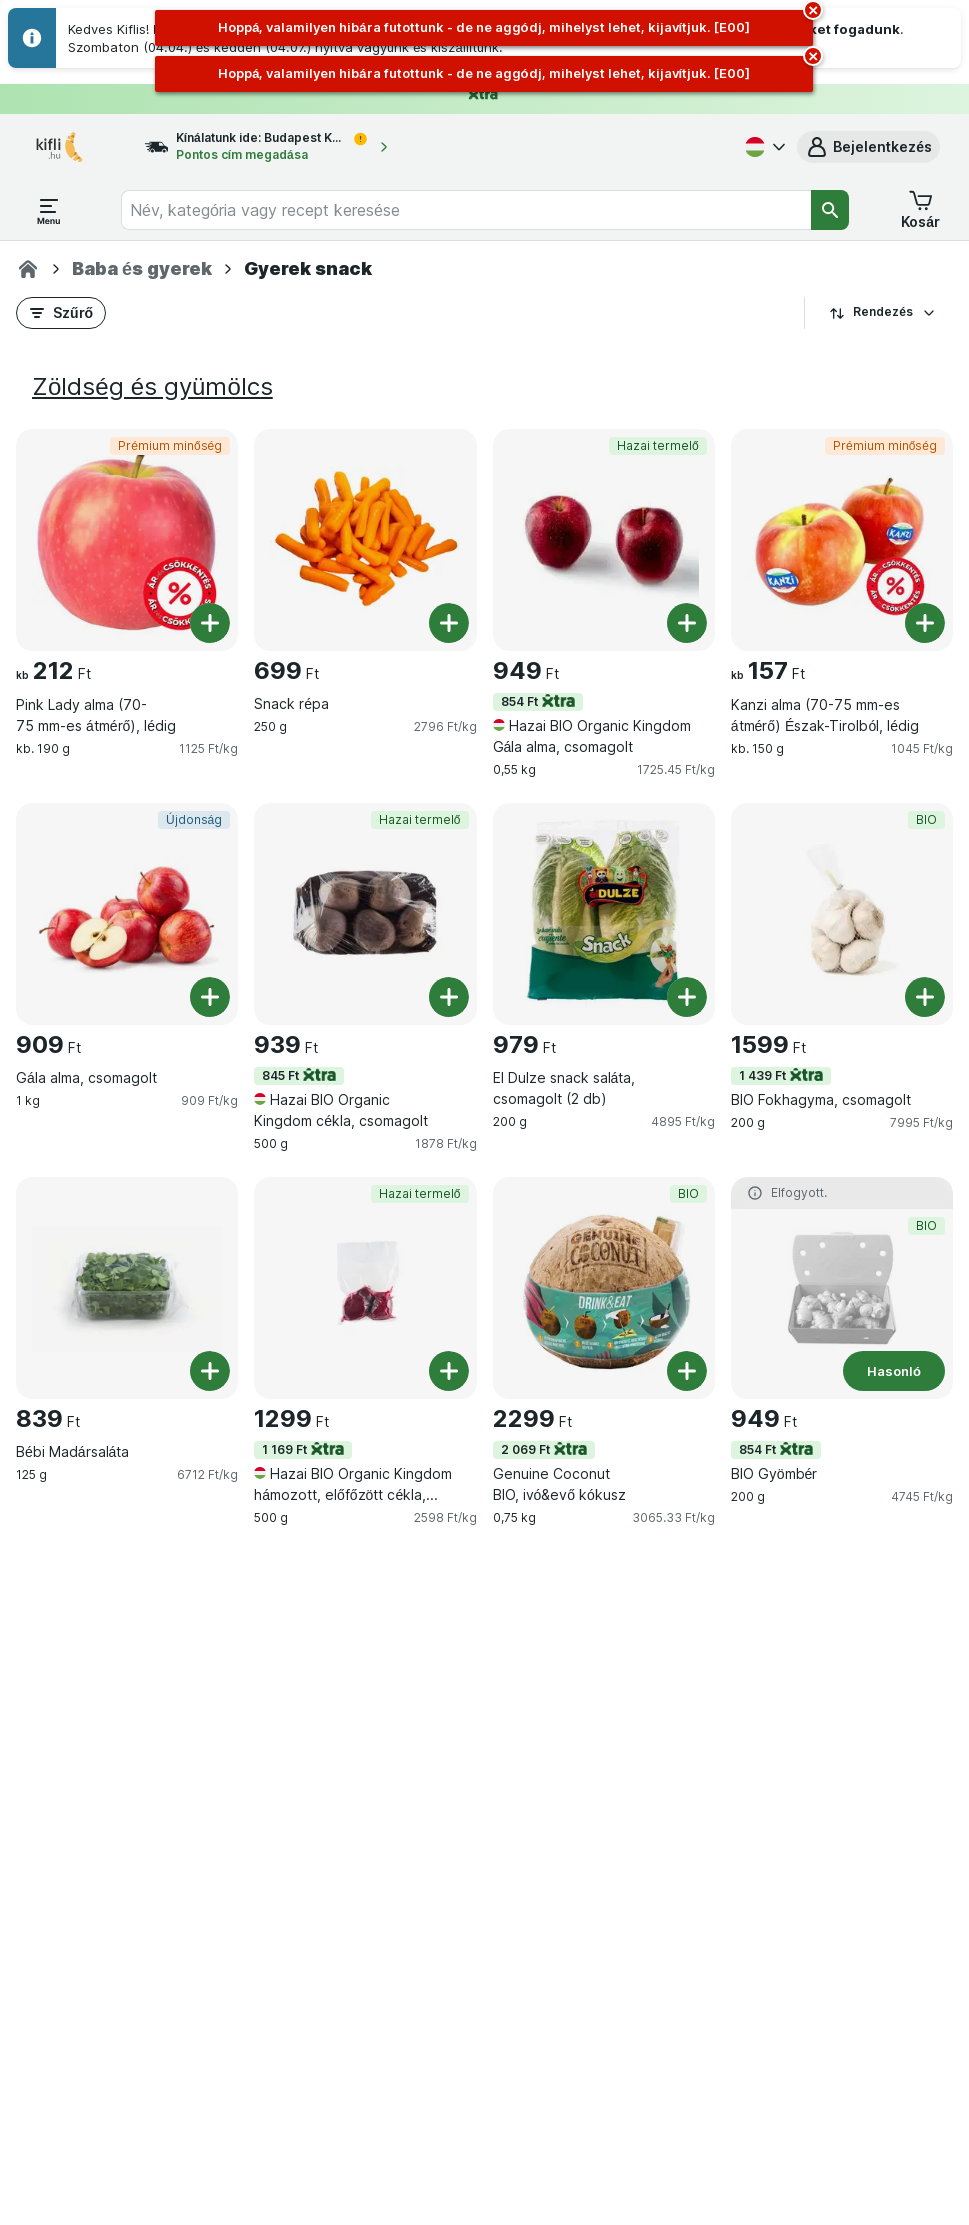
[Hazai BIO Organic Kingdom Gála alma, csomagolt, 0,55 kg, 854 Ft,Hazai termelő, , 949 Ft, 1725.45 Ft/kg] (604, 540)
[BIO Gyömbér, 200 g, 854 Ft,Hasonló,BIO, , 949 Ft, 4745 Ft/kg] (842, 1288)
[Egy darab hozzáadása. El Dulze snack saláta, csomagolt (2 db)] (687, 997)
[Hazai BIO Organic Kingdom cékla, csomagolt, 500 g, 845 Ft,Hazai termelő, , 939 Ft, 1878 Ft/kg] (365, 914)
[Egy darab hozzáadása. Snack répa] (449, 623)
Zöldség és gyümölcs (152, 386)
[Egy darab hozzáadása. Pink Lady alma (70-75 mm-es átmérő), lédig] (210, 623)
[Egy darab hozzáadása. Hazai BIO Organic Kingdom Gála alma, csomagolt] (687, 623)
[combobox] (466, 210)
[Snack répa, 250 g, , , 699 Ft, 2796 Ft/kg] (365, 540)
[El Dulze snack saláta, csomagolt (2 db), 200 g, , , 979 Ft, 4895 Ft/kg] (604, 914)
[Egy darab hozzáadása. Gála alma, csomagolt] (210, 997)
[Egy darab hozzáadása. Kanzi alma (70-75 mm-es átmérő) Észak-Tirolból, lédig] (925, 623)
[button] (868, 147)
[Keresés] (830, 210)
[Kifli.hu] (28, 269)
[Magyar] (763, 147)
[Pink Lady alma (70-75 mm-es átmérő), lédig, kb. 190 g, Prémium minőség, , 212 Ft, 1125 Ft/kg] (127, 540)
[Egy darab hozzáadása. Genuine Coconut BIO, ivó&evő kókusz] (687, 1371)
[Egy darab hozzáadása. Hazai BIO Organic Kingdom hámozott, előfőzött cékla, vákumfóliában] (449, 1371)
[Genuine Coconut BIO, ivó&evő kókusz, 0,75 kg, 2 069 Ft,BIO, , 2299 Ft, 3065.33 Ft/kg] (604, 1288)
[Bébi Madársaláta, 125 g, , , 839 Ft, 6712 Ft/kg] (127, 1288)
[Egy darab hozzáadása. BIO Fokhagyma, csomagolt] (925, 997)
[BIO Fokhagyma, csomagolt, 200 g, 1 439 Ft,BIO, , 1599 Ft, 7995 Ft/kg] (842, 914)
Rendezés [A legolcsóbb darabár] (883, 312)
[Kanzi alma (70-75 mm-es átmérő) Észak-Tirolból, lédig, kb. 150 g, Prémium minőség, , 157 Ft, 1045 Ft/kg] (842, 540)
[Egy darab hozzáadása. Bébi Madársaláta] (210, 1371)
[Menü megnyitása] (49, 210)
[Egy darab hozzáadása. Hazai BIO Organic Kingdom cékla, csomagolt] (449, 997)
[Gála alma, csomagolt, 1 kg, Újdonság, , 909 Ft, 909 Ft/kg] (127, 914)
